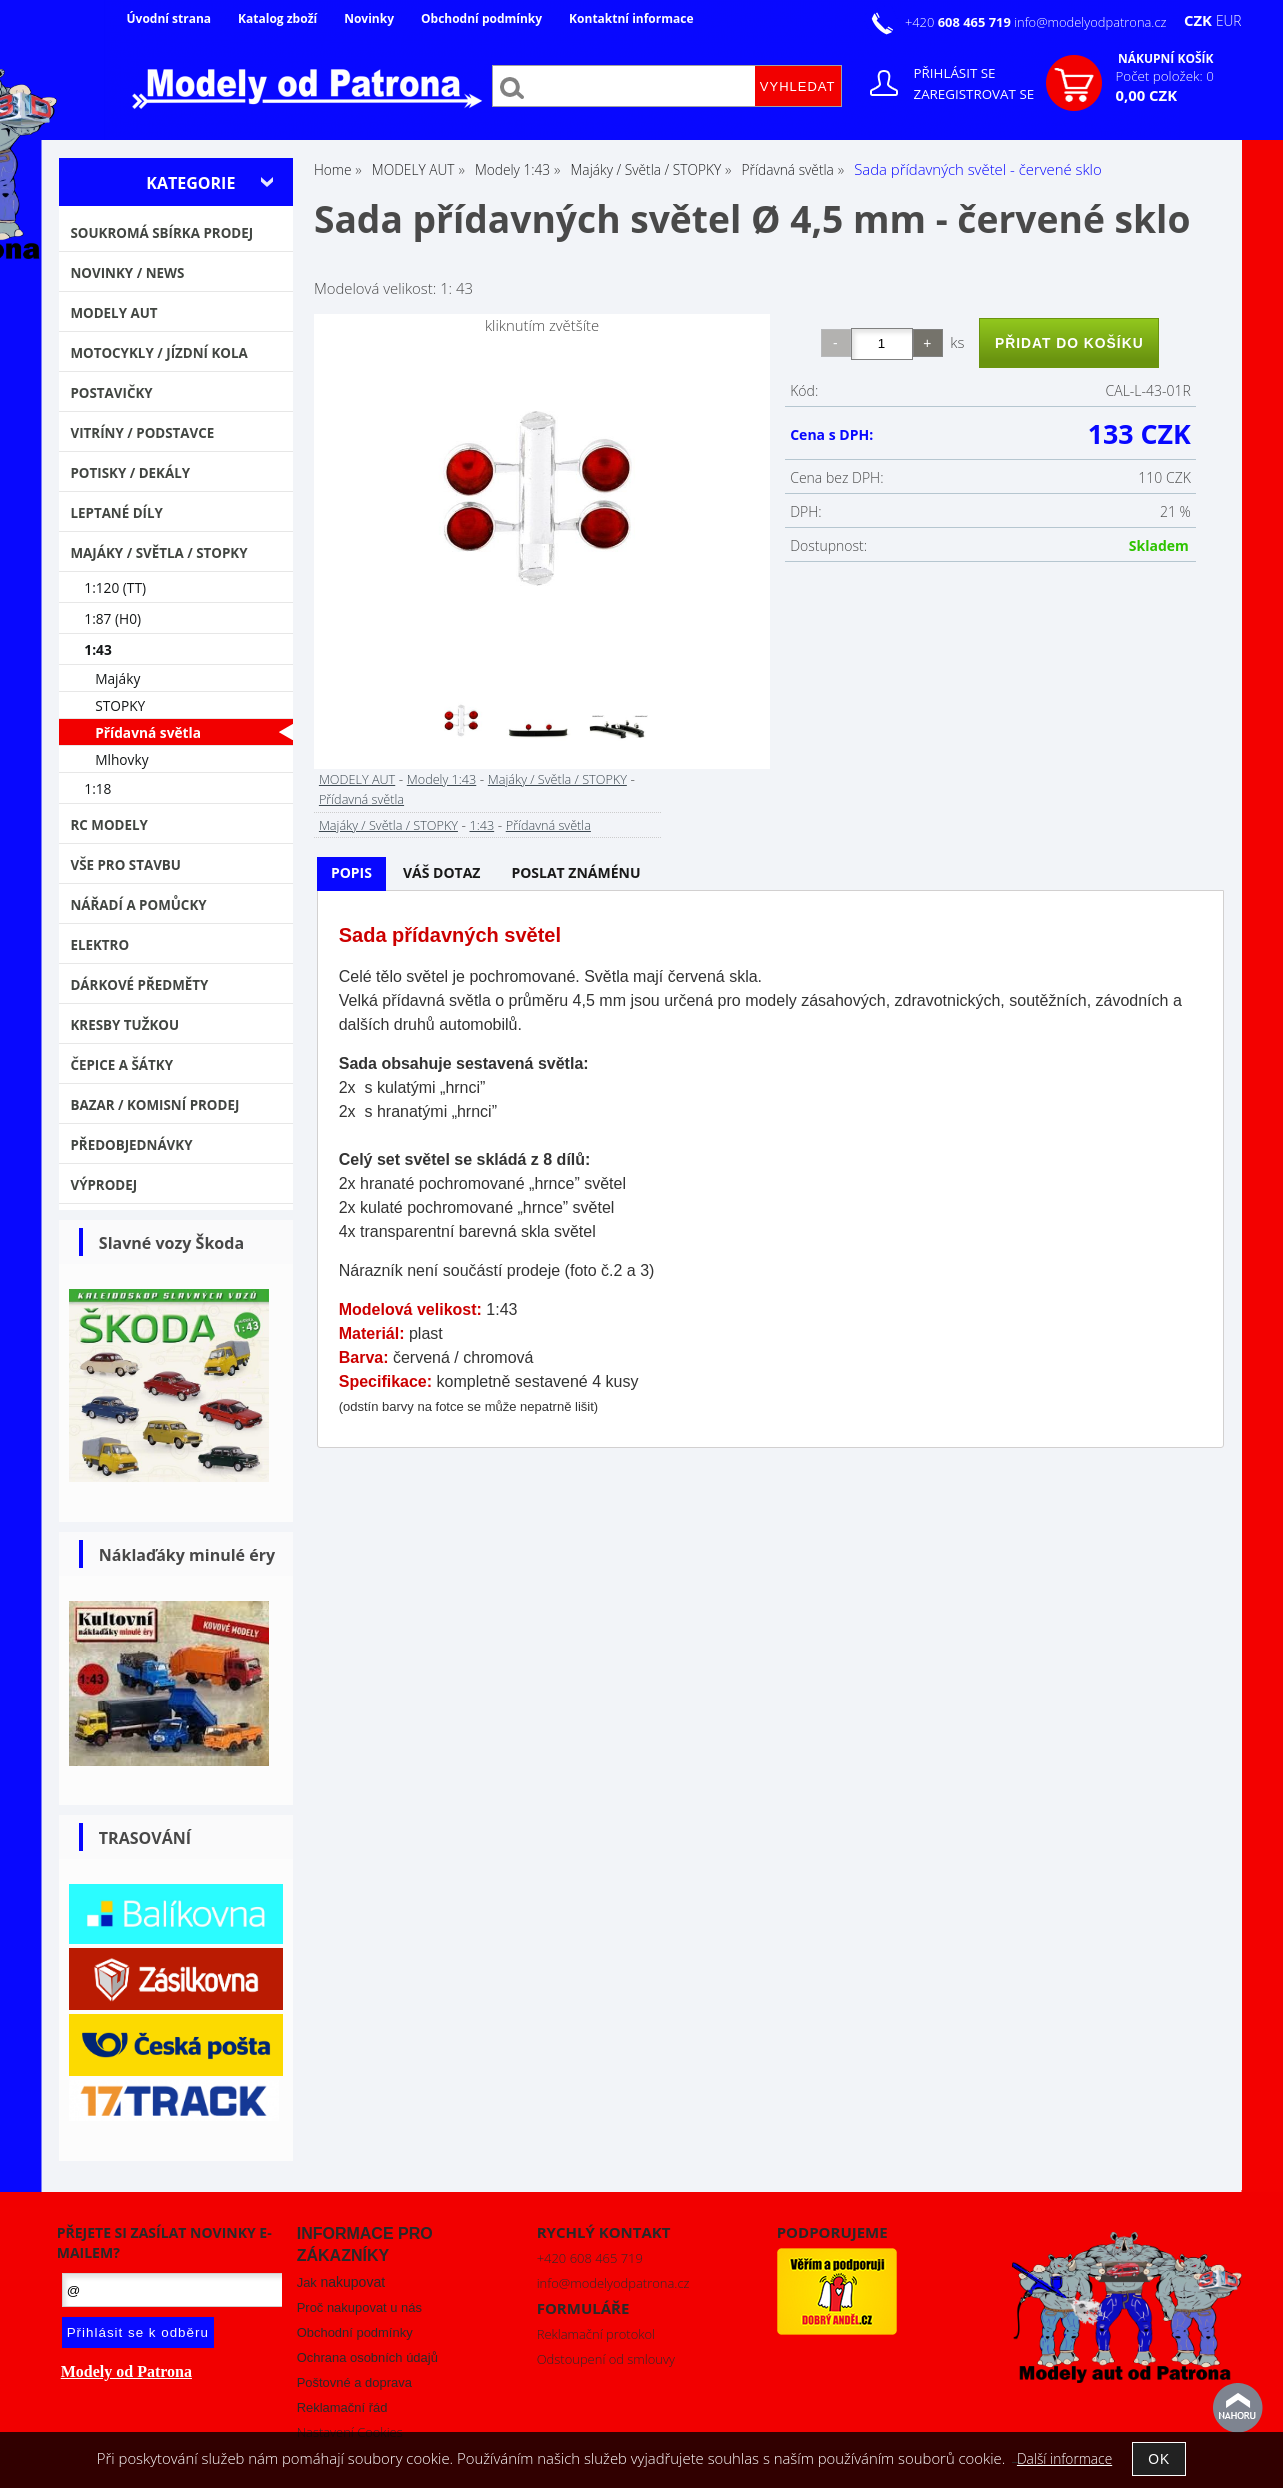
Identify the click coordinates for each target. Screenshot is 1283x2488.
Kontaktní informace (631, 18)
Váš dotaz (442, 872)
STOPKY (120, 705)
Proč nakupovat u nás (359, 2307)
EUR (1229, 20)
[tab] (351, 873)
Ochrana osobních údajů (367, 2357)
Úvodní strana (169, 18)
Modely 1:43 (441, 779)
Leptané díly (116, 513)
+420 (959, 22)
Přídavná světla (361, 799)
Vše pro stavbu (125, 865)
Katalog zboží (277, 18)
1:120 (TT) (115, 587)
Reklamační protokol (596, 2334)
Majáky (117, 678)
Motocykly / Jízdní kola (158, 353)
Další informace (1064, 2458)
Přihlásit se (955, 73)
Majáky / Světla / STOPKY (557, 779)
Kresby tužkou (124, 1025)
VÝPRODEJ (103, 1185)
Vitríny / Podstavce (142, 433)
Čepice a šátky (121, 1065)
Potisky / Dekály (130, 473)
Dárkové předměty (139, 985)
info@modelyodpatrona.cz (1090, 22)
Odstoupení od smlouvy (606, 2359)
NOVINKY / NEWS (127, 273)
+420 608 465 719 (590, 2258)
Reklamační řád (342, 2407)
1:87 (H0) (112, 618)
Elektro (99, 945)
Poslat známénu (575, 872)
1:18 (97, 788)
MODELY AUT (357, 779)
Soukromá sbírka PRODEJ (161, 233)
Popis (351, 872)
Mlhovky (121, 759)
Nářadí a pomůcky (138, 905)
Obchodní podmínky (481, 18)
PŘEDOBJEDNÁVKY (131, 1145)
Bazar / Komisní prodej (154, 1105)
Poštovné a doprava (354, 2382)
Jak (341, 2282)
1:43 (481, 825)
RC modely (108, 825)
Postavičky (111, 393)
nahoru (1238, 2408)
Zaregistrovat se (974, 94)
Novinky (369, 18)
